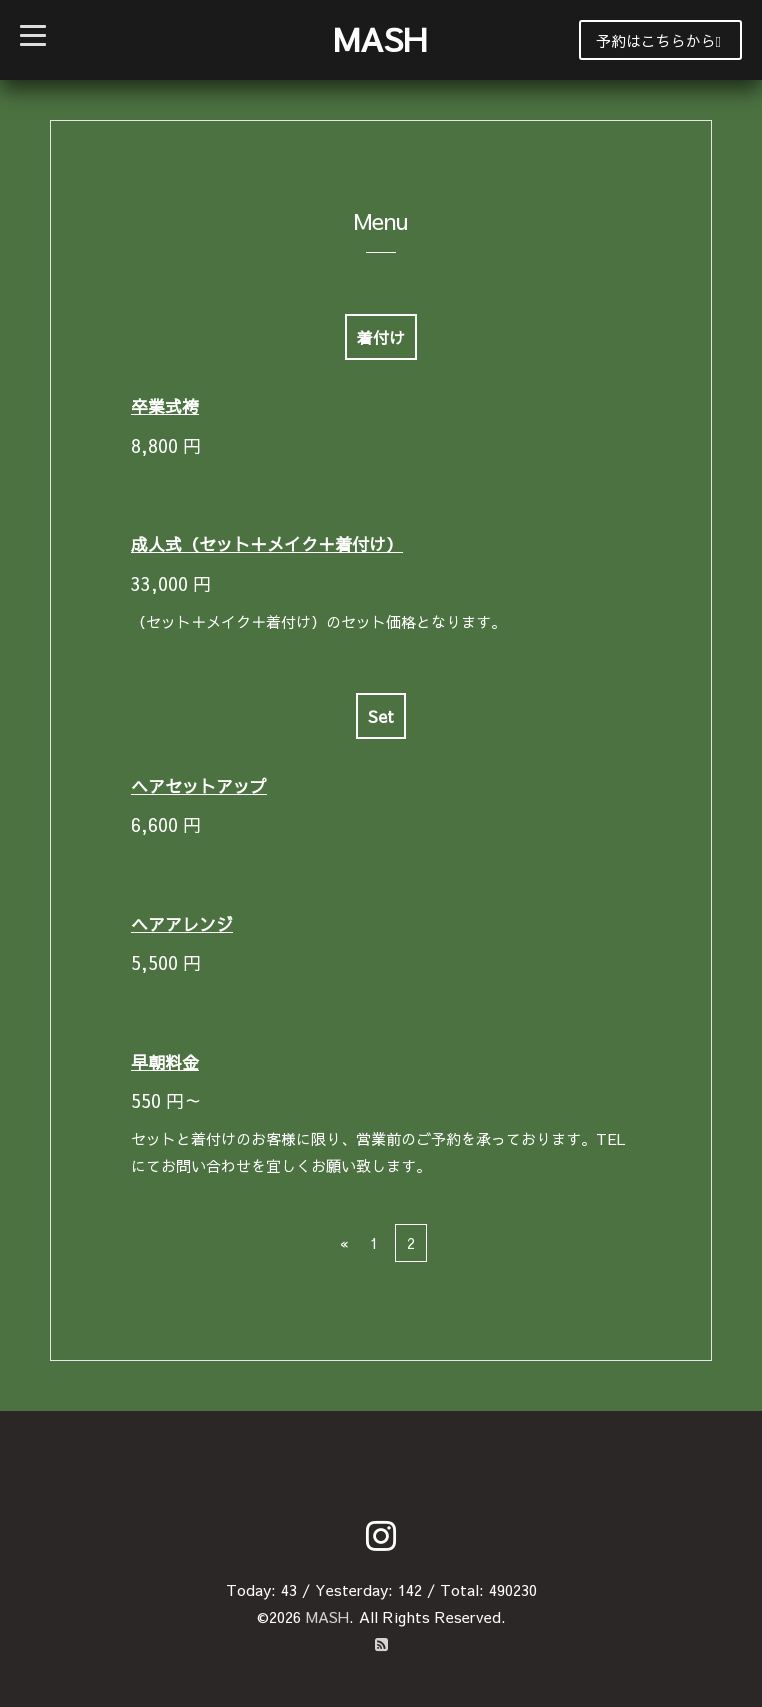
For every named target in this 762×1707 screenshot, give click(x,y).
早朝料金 (165, 1062)
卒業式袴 (165, 406)
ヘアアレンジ (182, 924)
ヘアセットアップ (199, 786)
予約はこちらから (658, 40)
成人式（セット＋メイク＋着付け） (267, 544)
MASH (380, 38)
